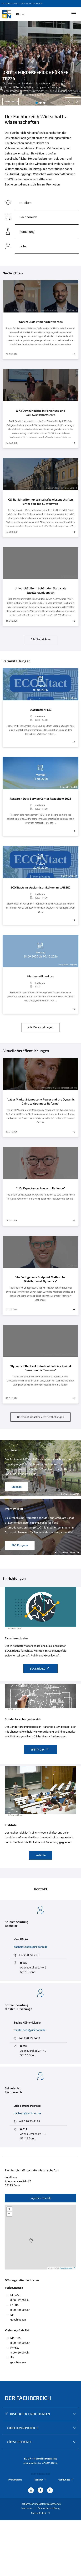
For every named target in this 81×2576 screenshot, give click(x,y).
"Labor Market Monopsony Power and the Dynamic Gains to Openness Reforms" (41, 1101)
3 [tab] (44, 103)
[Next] (77, 101)
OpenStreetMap (67, 2268)
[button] (31, 2240)
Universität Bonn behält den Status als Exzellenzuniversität (40, 590)
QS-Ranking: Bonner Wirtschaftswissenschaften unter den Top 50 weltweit (40, 501)
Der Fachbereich (28, 2398)
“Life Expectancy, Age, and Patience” (40, 1188)
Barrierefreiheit (40, 2513)
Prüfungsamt (15, 2479)
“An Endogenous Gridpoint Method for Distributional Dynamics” (40, 1279)
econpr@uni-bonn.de (40, 2458)
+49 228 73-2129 (29, 2121)
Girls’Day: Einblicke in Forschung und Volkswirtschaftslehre (40, 413)
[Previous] (69, 101)
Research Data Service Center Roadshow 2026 (40, 798)
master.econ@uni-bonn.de (30, 2030)
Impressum (26, 2508)
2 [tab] (40, 103)
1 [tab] (36, 103)
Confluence (66, 2479)
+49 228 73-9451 (29, 1955)
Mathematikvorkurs (40, 976)
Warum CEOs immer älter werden (40, 321)
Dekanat (40, 2479)
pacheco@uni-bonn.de (27, 2113)
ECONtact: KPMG (40, 709)
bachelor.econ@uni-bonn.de (30, 1946)
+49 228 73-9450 (29, 2038)
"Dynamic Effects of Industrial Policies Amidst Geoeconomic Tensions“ (40, 1368)
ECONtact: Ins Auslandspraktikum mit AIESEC (40, 887)
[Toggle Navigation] (73, 14)
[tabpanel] (40, 63)
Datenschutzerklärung (49, 2508)
